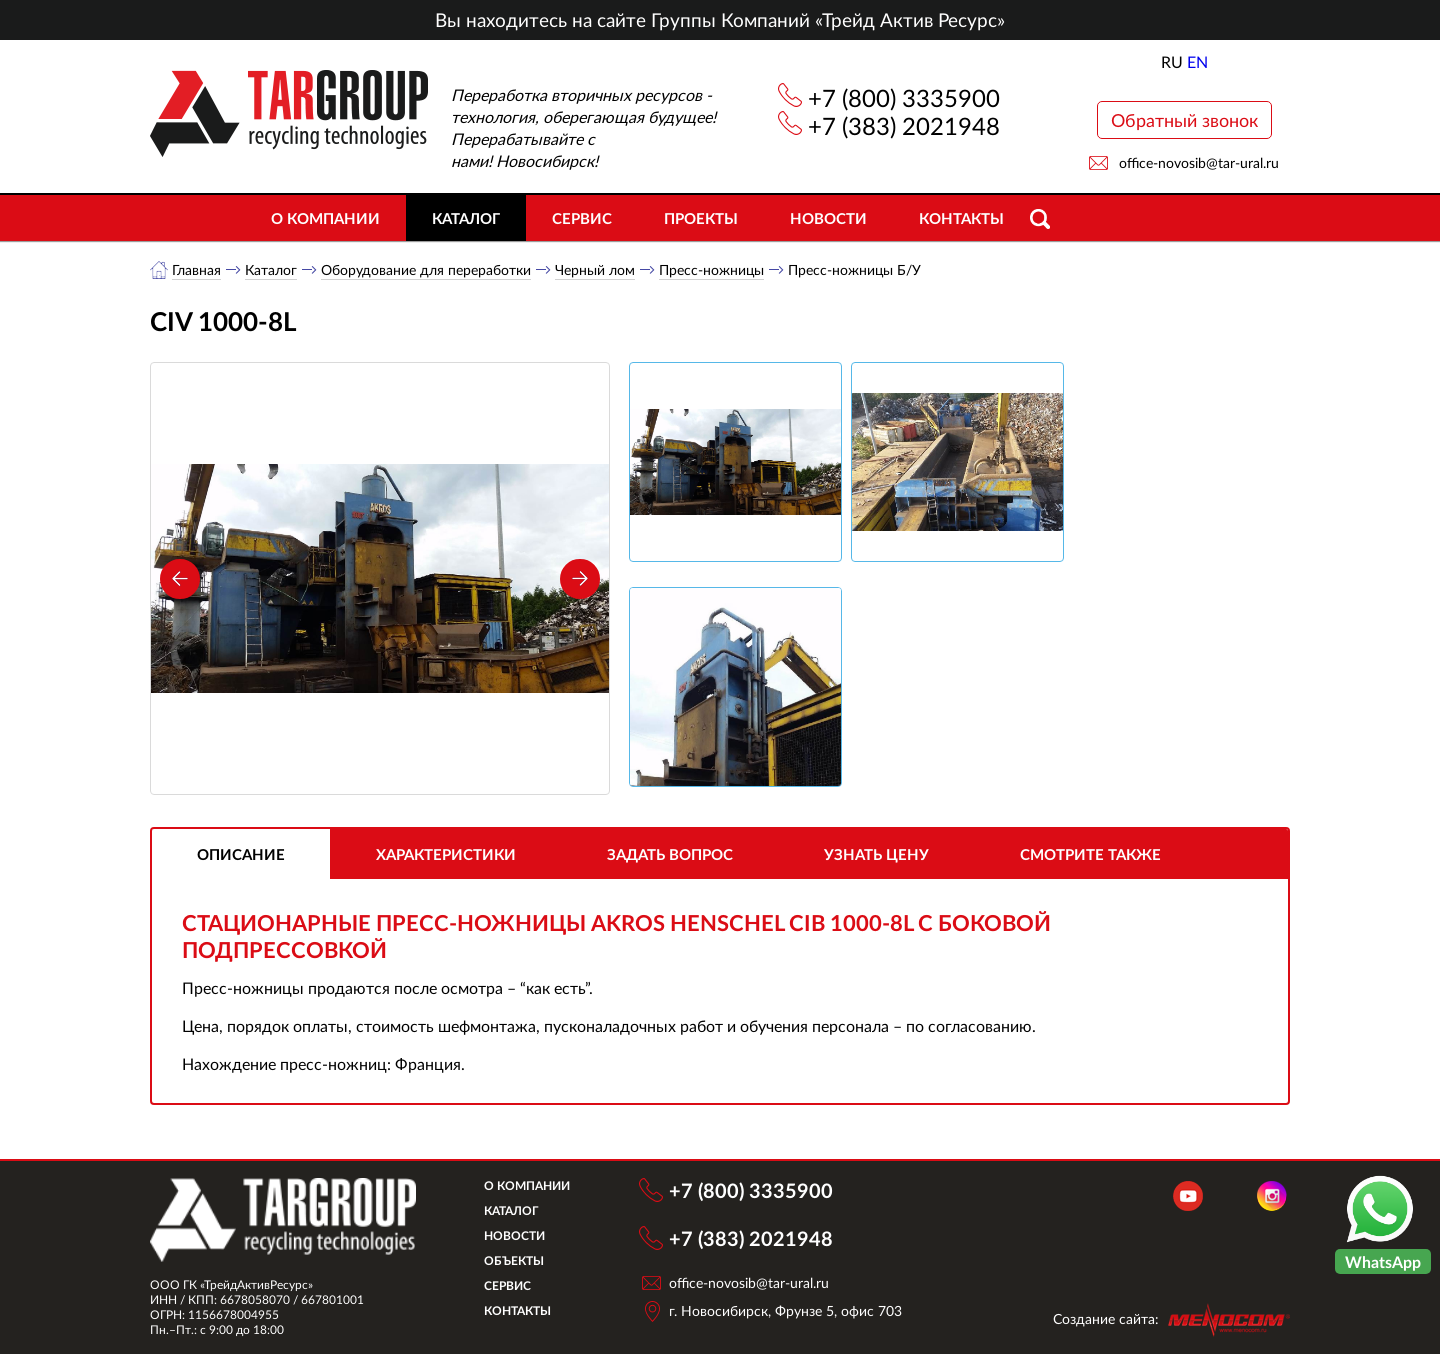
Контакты (961, 218)
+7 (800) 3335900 (904, 97)
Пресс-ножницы (711, 269)
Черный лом (595, 269)
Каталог (466, 218)
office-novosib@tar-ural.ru (1199, 162)
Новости (828, 218)
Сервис (582, 218)
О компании (325, 218)
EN (1197, 61)
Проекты (701, 218)
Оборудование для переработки (426, 269)
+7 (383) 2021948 (904, 125)
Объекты (514, 1260)
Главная (196, 269)
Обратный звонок (1184, 120)
